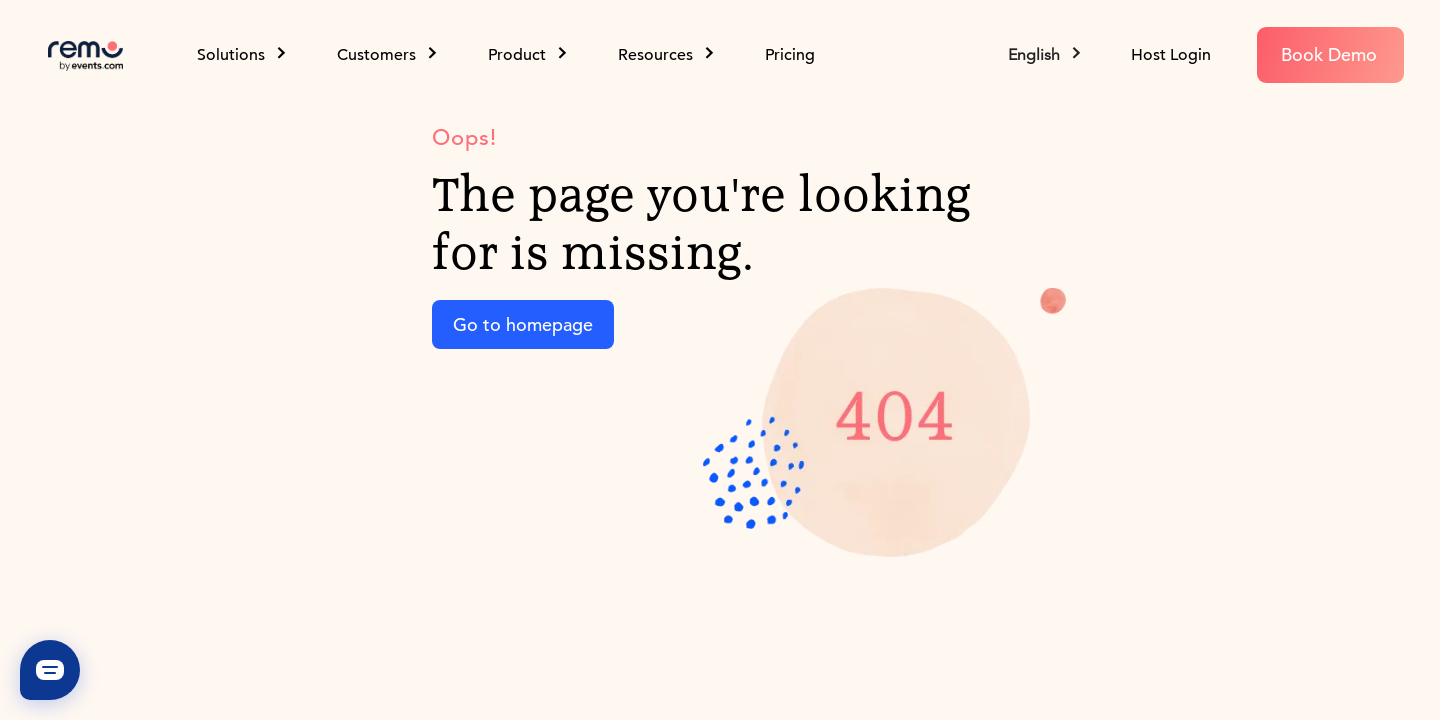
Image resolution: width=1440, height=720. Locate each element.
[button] (1046, 55)
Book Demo (1329, 54)
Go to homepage (523, 324)
